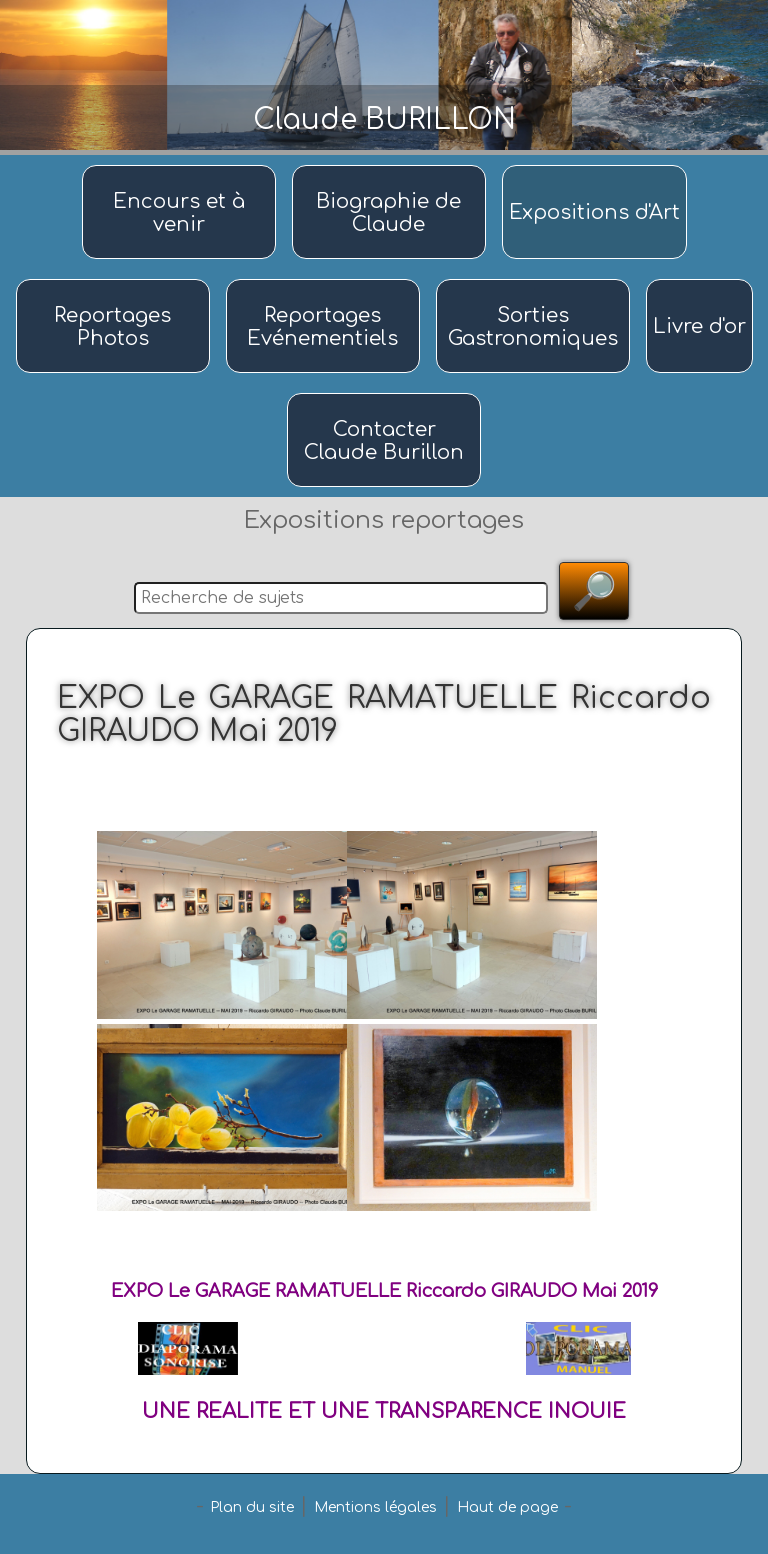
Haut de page (507, 1507)
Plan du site (252, 1507)
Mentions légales (375, 1507)
